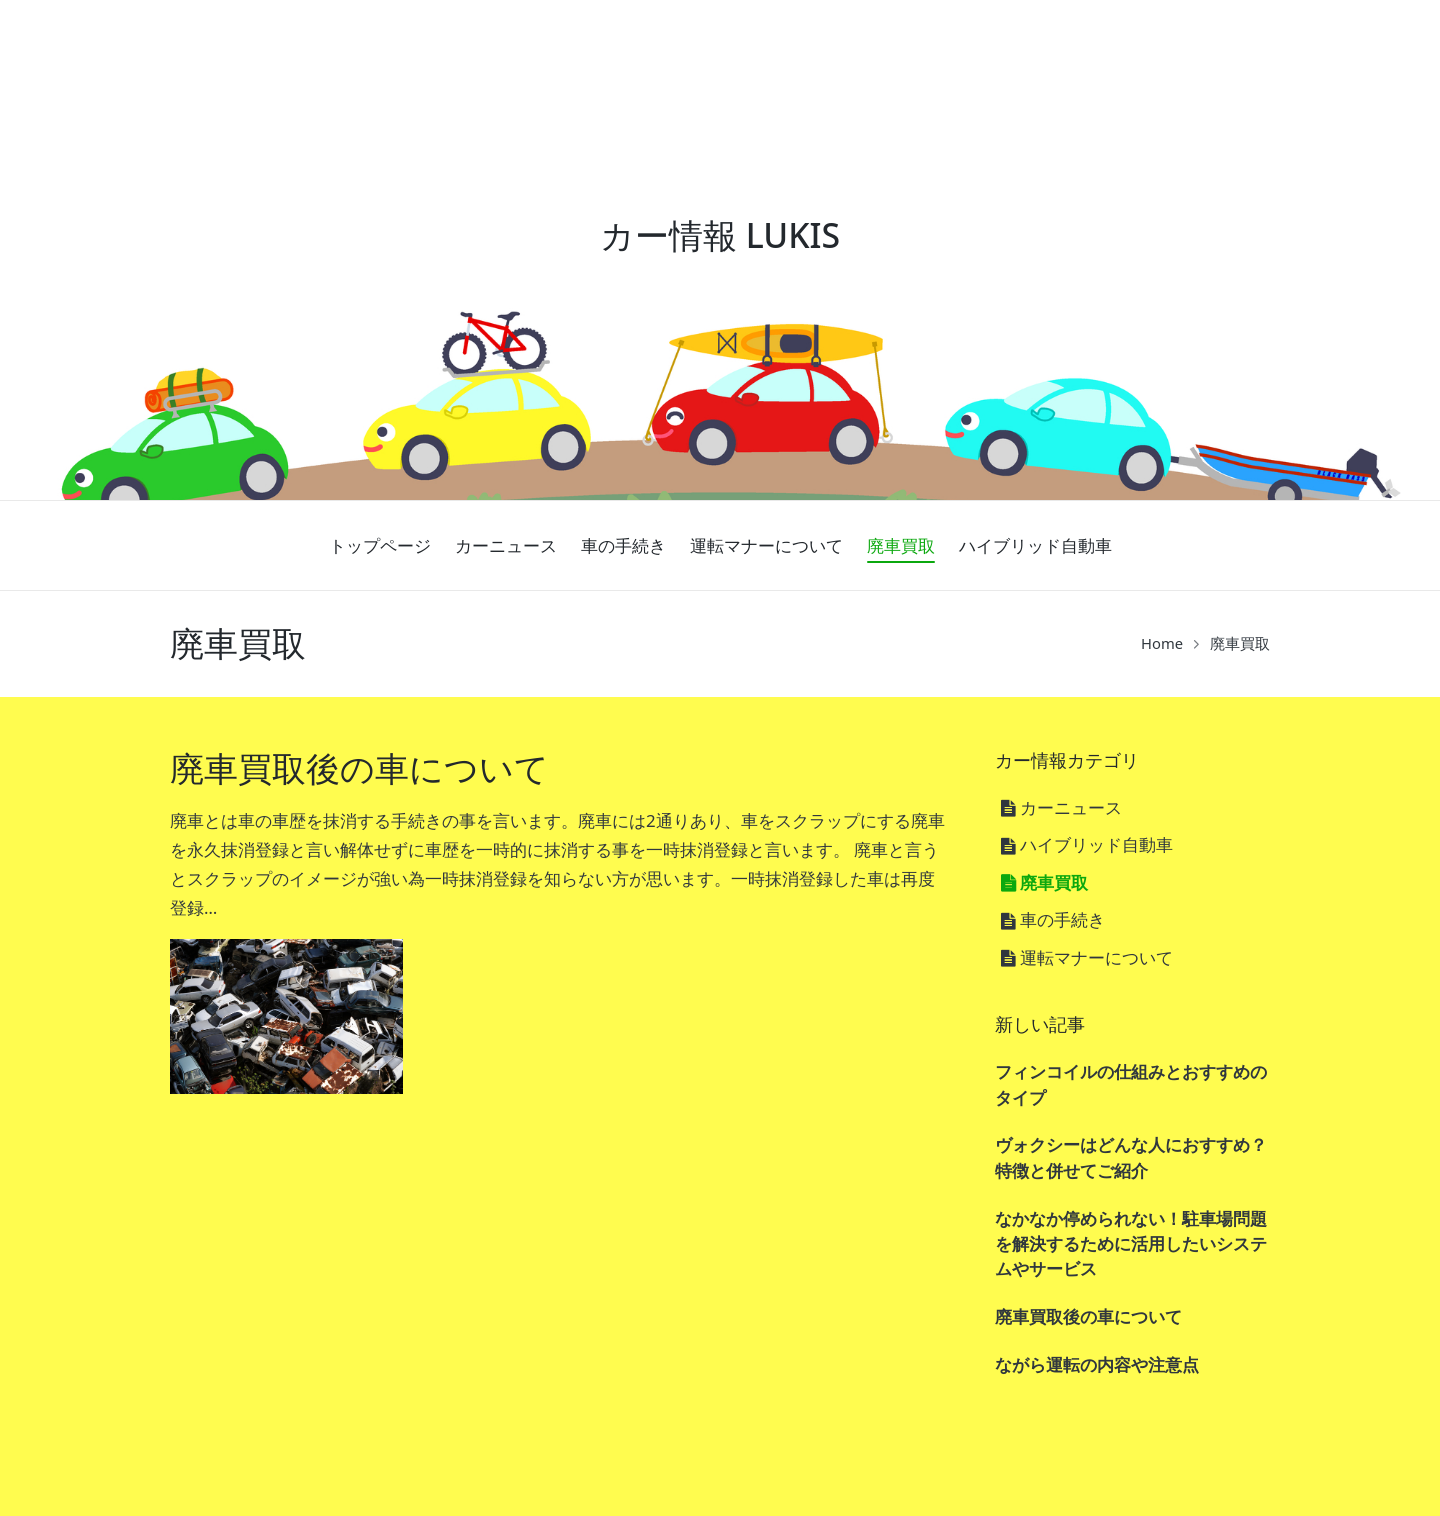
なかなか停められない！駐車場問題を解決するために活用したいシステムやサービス (1131, 1244)
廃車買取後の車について (359, 768)
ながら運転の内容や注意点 (1097, 1364)
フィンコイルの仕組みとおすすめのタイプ (1131, 1084)
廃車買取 (1054, 882)
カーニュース (1071, 807)
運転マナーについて (1096, 957)
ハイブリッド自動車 (1096, 844)
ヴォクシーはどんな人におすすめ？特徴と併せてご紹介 (1131, 1157)
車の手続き (1062, 919)
